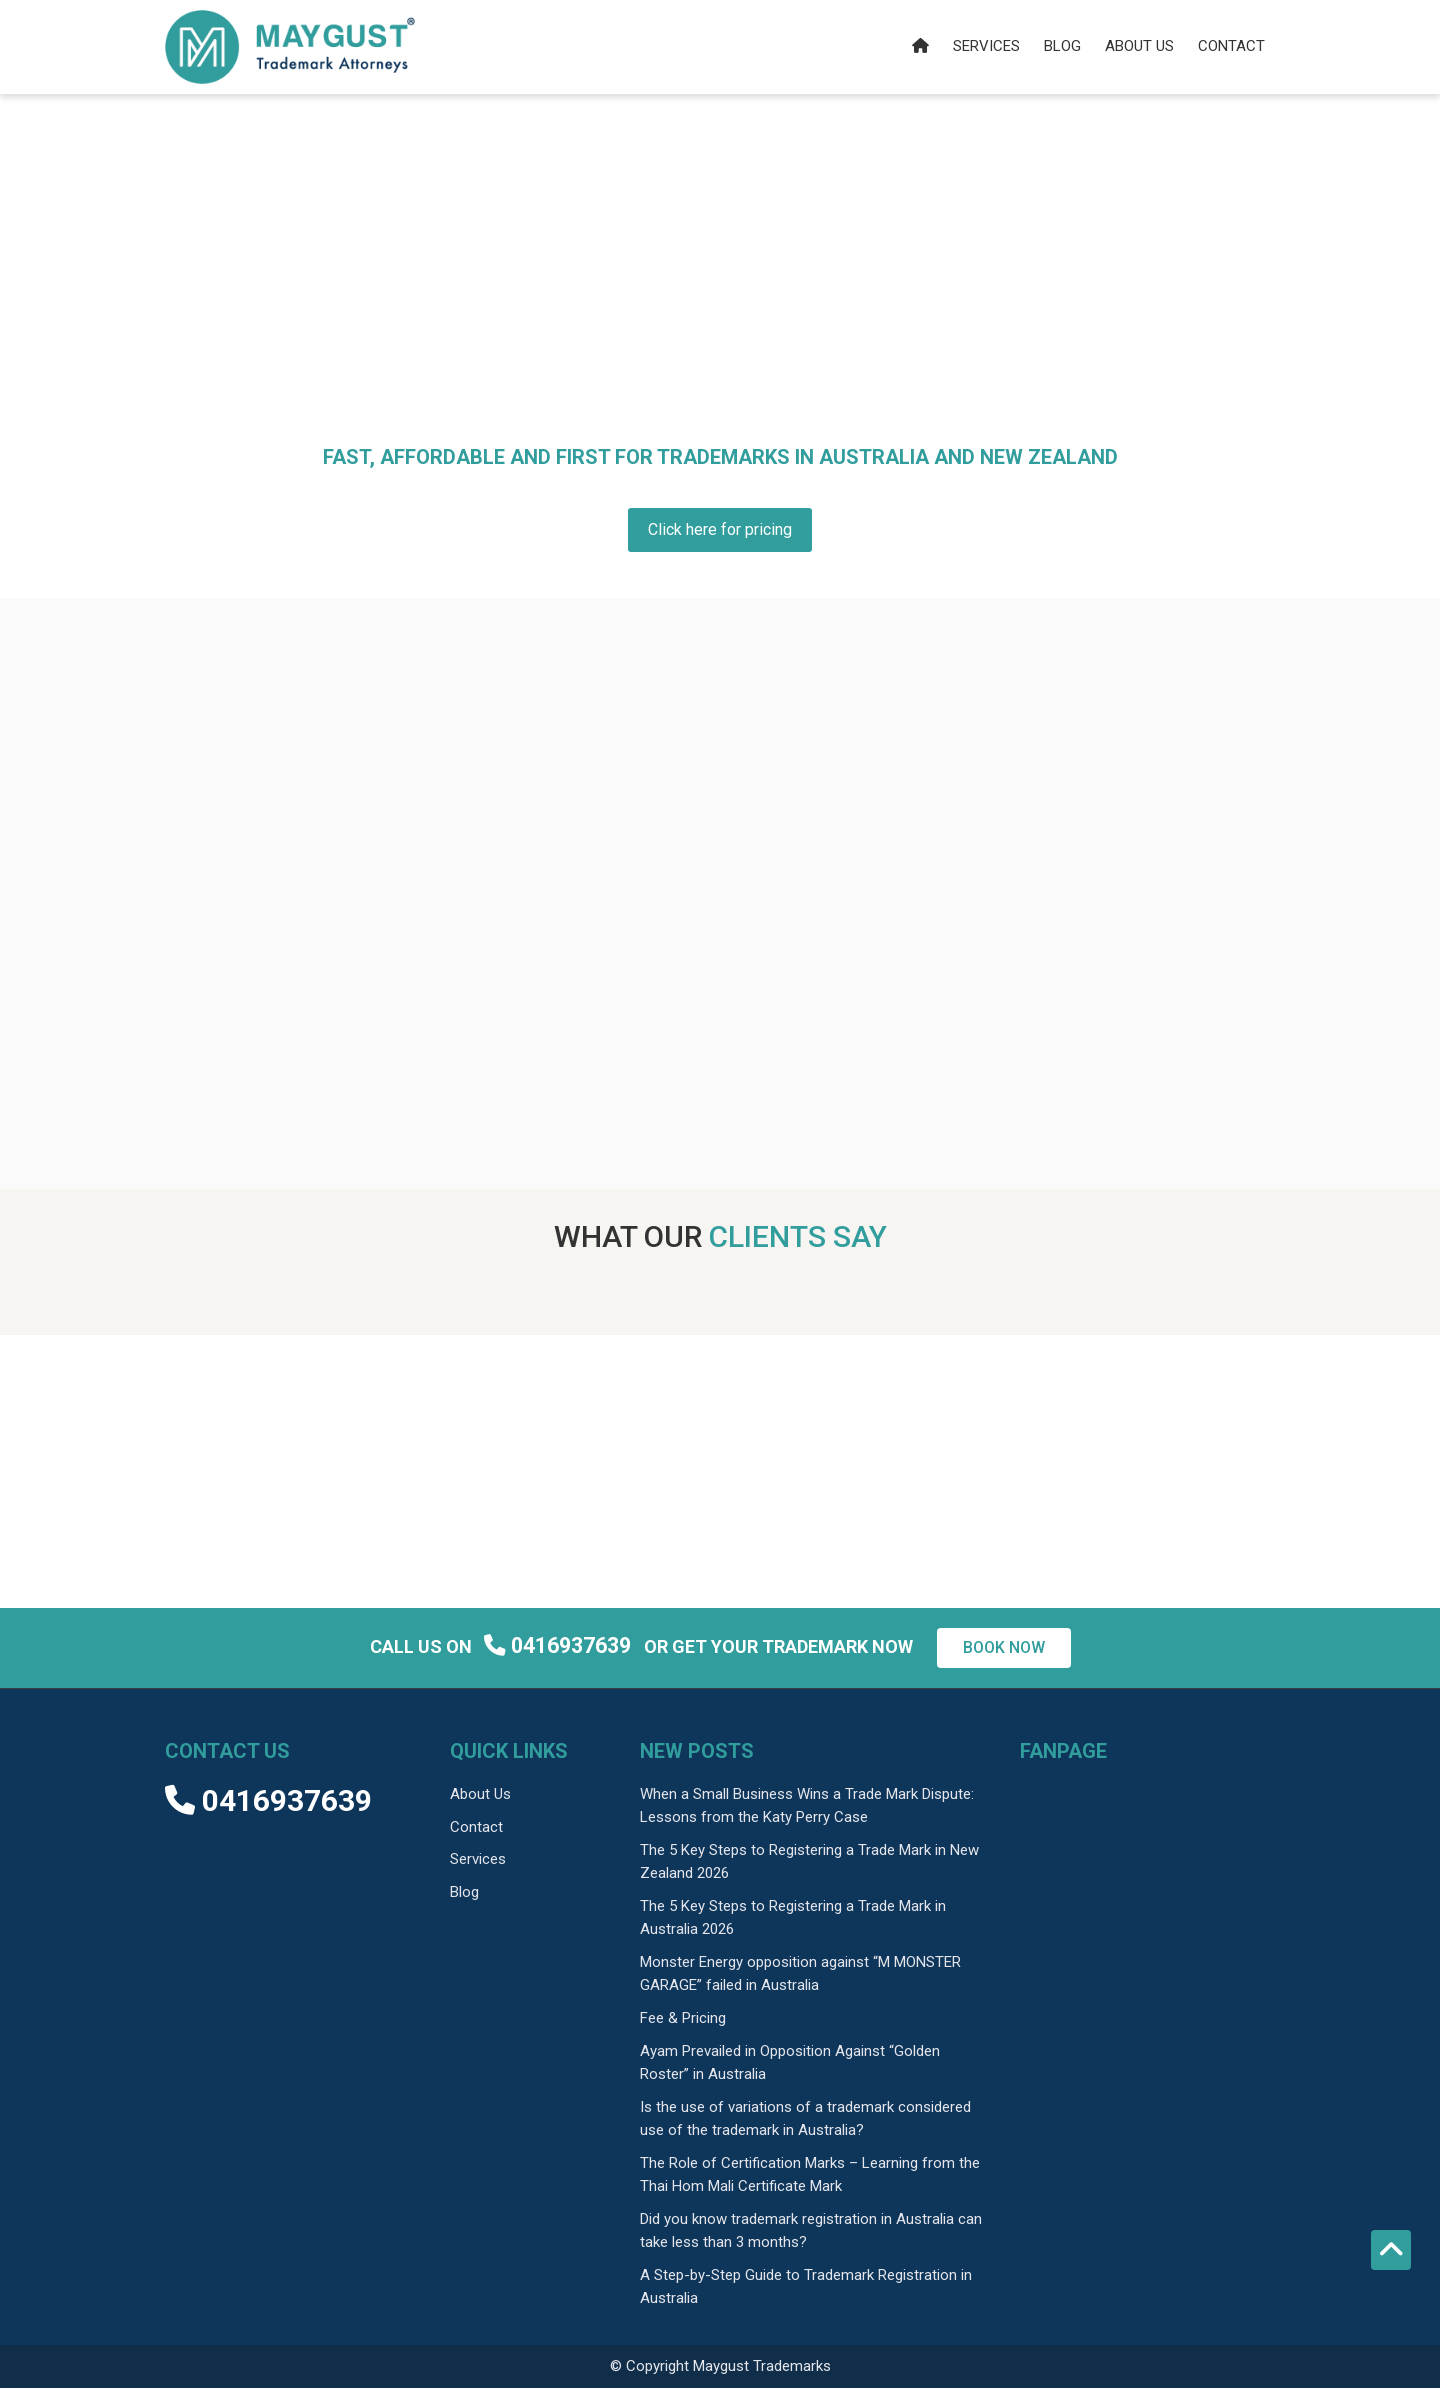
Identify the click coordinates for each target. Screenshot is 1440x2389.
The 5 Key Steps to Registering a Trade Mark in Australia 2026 (793, 1919)
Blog (1062, 46)
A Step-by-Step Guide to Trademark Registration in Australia (806, 2288)
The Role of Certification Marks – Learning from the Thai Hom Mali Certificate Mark (810, 2176)
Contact (1231, 46)
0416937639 (560, 1646)
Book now (1004, 1649)
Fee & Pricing (683, 2020)
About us (1139, 46)
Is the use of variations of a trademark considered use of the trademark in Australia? (805, 2120)
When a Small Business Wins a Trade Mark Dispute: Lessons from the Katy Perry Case (807, 1807)
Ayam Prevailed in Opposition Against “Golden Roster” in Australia (790, 2064)
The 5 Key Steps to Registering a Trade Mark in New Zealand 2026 (809, 1863)
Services (986, 46)
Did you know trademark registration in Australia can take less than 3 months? (811, 2232)
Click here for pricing (720, 530)
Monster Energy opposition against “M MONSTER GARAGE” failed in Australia (800, 1975)
